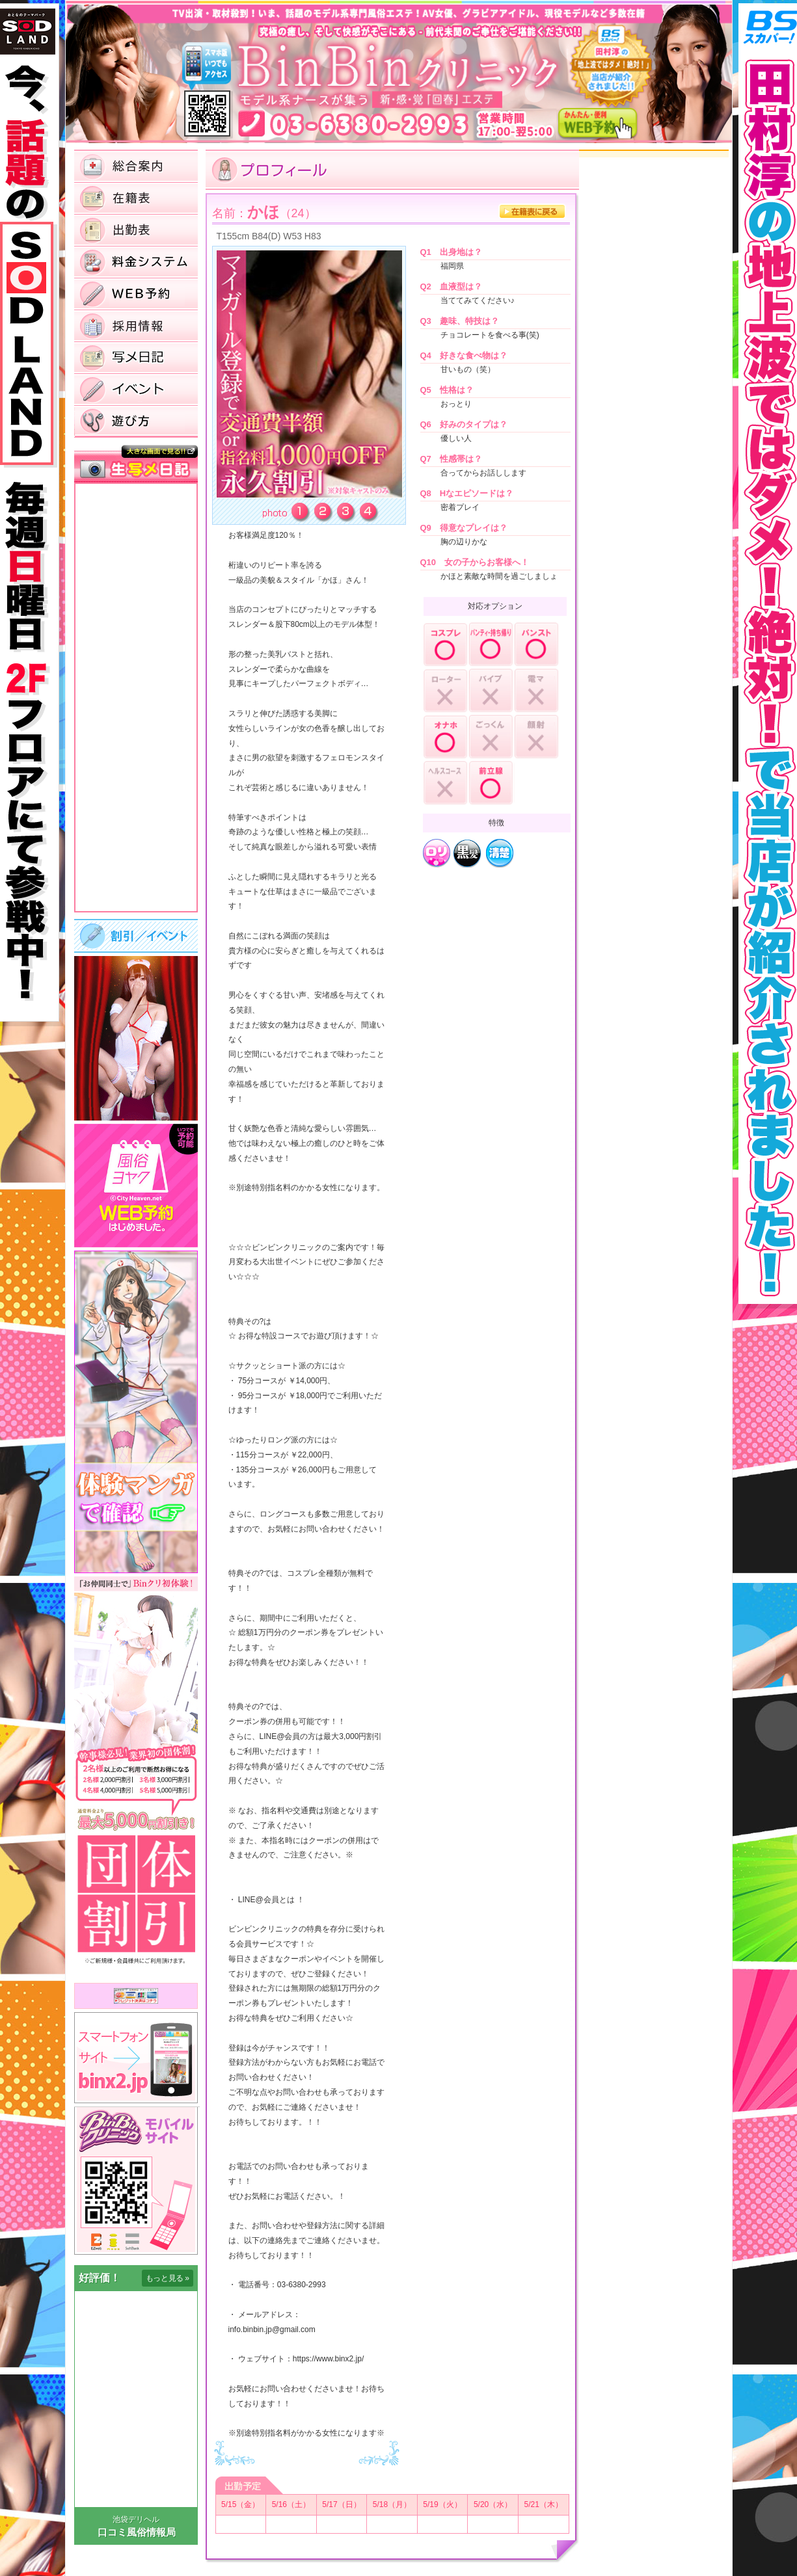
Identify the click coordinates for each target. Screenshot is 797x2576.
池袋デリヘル (136, 2519)
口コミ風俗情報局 (137, 2532)
